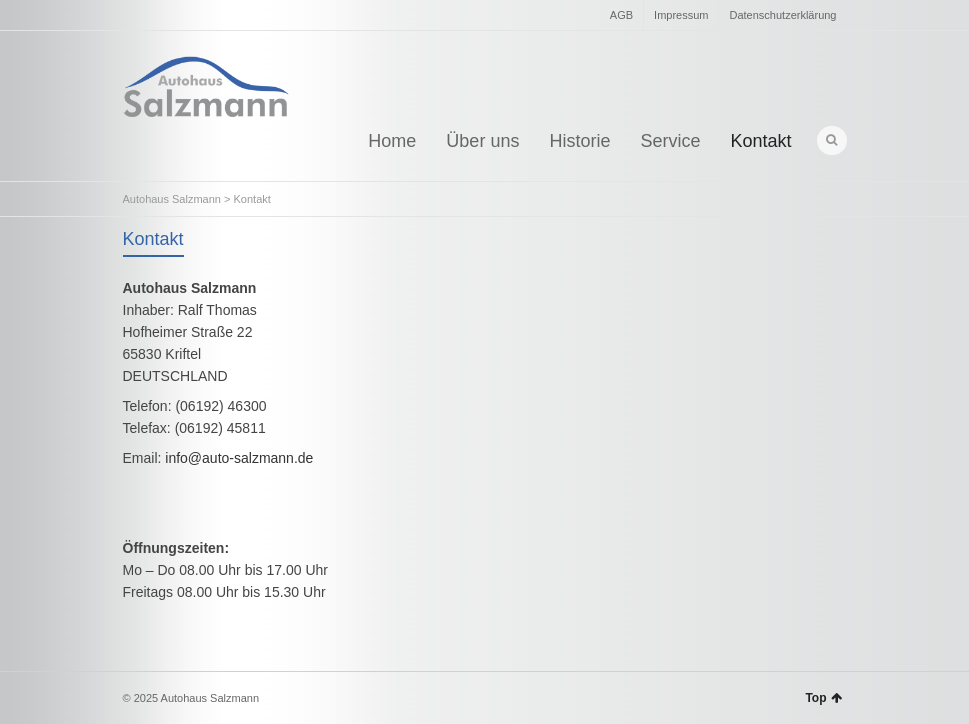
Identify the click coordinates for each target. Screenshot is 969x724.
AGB (621, 15)
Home (392, 141)
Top (823, 698)
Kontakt (760, 141)
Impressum (681, 15)
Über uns (482, 141)
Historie (579, 141)
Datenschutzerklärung (782, 15)
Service (670, 141)
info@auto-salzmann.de (239, 458)
